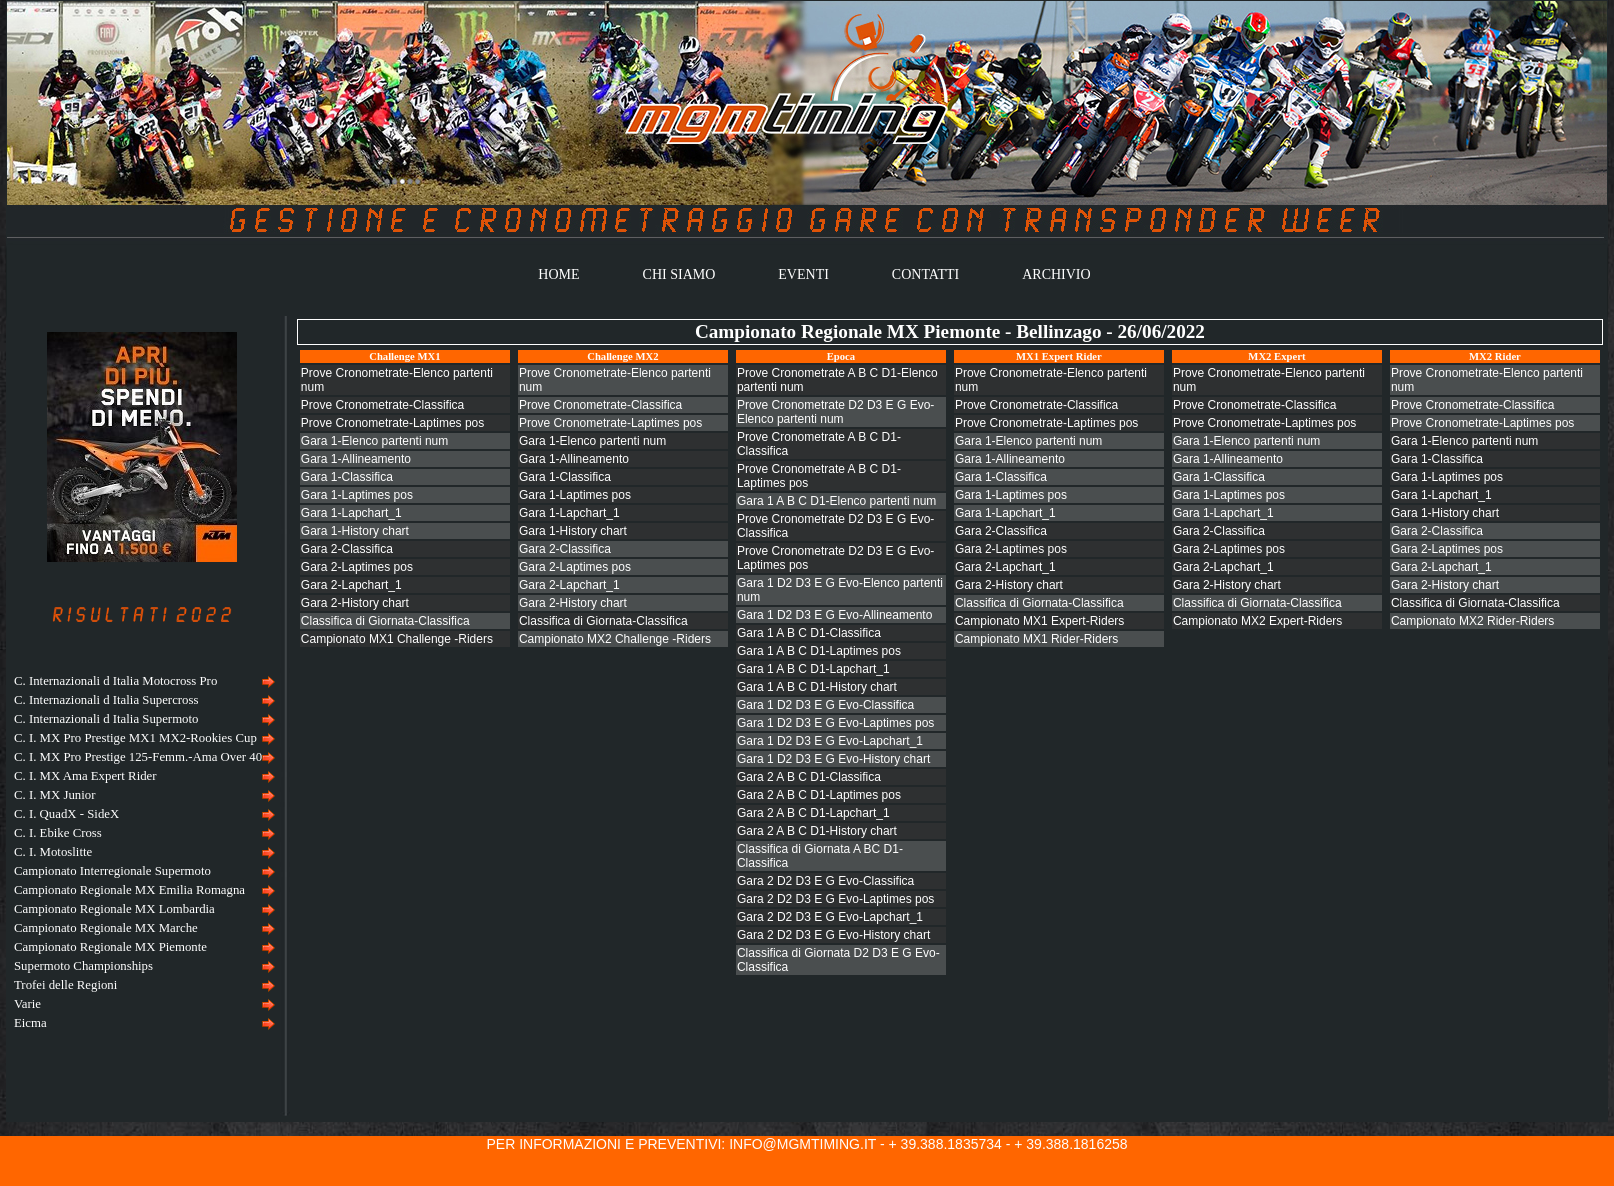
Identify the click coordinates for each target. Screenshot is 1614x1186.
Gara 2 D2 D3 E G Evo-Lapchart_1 (830, 917)
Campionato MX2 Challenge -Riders (615, 639)
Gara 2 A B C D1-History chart (817, 831)
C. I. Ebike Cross (58, 833)
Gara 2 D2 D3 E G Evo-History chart (833, 935)
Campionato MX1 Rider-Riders (1036, 639)
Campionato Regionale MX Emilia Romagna (129, 890)
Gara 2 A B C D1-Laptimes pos (819, 795)
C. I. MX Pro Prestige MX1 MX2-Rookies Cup (135, 738)
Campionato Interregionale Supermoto (112, 871)
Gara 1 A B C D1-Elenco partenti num (836, 501)
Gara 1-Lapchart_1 (351, 513)
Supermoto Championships (83, 966)
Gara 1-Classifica (347, 477)
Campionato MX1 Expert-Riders (1039, 621)
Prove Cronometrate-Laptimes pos (392, 423)
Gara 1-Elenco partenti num (374, 441)
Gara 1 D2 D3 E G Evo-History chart (833, 759)
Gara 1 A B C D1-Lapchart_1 (813, 669)
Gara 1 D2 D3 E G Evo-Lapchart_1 (830, 741)
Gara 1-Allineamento (356, 459)
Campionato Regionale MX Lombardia (114, 909)
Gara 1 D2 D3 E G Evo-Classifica (825, 705)
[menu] (142, 852)
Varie (27, 1004)
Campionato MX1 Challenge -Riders (397, 639)
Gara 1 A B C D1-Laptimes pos (819, 651)
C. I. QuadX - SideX (66, 814)
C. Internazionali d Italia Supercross (106, 700)
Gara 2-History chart (355, 603)
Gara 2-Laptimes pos (357, 567)
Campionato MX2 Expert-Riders (1257, 621)
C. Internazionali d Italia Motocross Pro (115, 681)
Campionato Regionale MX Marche (106, 928)
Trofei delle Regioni (65, 985)
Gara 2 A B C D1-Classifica (809, 777)
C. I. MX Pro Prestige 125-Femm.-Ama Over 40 (138, 757)
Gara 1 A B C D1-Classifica (809, 633)
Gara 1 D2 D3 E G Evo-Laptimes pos (835, 723)
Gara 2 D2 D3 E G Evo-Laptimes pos (835, 899)
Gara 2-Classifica (347, 549)
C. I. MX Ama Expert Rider (85, 776)
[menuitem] (142, 681)
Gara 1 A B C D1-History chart (817, 687)
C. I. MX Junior (54, 795)
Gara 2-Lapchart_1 (351, 585)
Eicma (30, 1023)
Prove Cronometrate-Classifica (382, 405)
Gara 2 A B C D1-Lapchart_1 (813, 813)
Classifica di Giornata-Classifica (385, 621)
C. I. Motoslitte (53, 852)
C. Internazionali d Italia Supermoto (106, 719)
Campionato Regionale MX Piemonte (110, 947)
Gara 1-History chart (355, 531)
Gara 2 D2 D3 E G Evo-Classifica (825, 881)
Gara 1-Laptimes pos (357, 495)
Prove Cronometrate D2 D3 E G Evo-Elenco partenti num (835, 412)
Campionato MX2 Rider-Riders (1472, 621)
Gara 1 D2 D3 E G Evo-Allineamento (834, 615)
